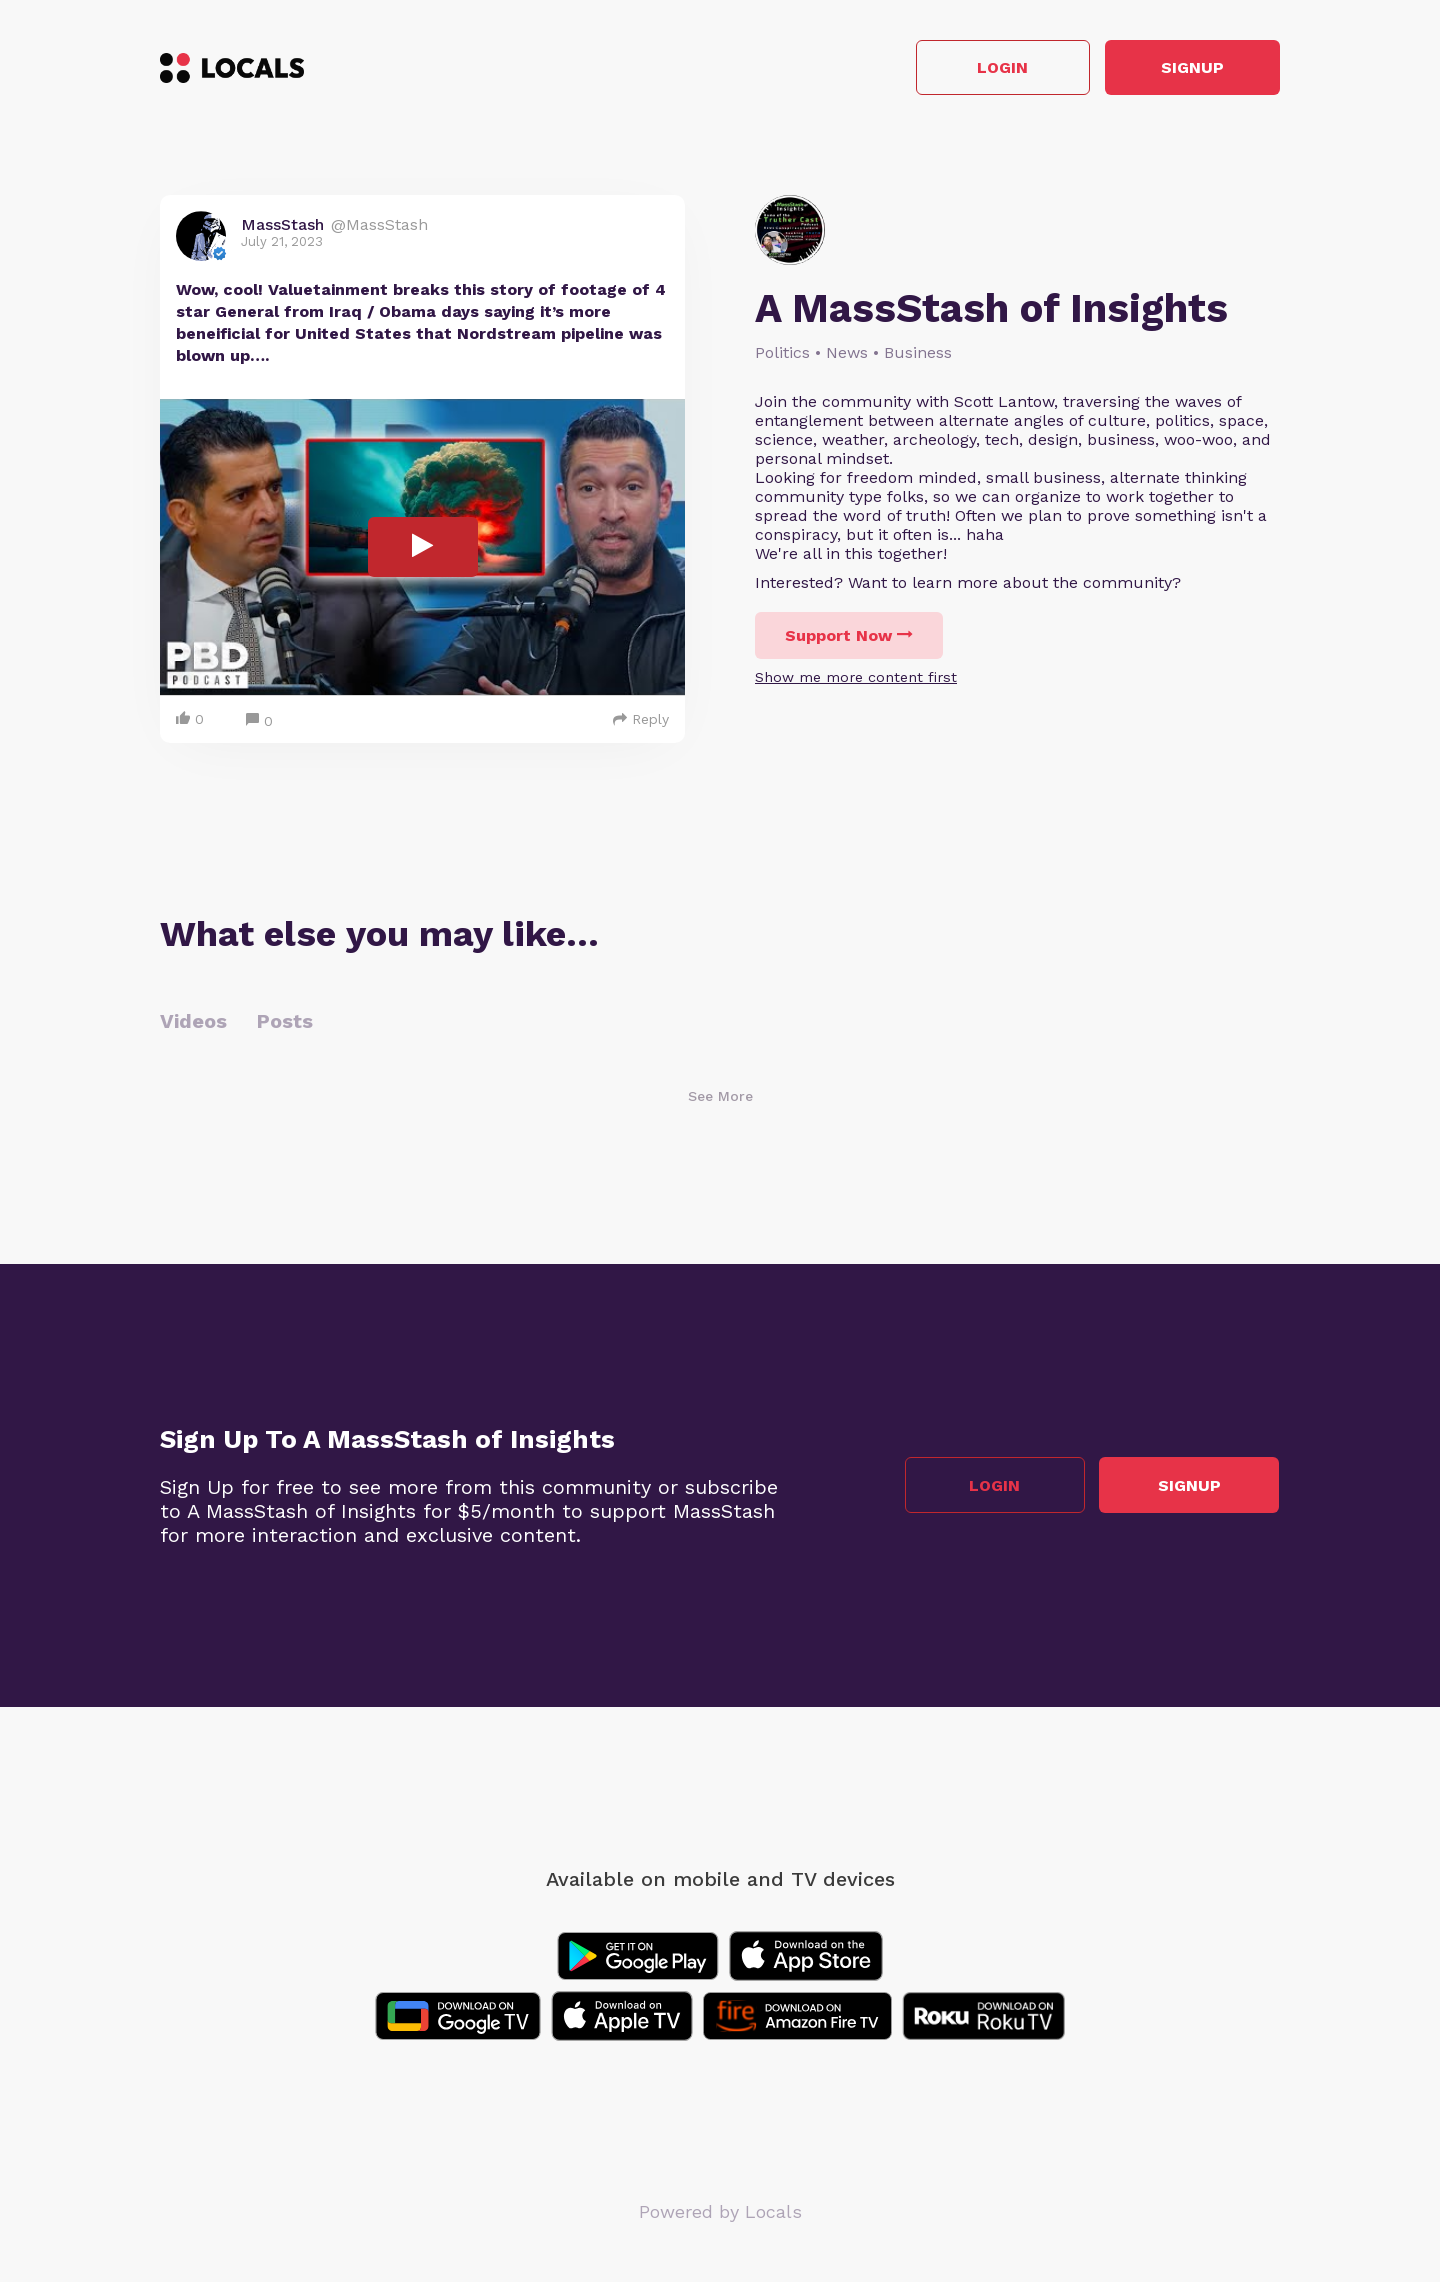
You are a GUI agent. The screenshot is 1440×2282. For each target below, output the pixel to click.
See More (720, 1096)
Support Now (849, 636)
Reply (641, 719)
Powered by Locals (720, 2211)
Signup (1190, 68)
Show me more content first (856, 678)
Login (995, 68)
